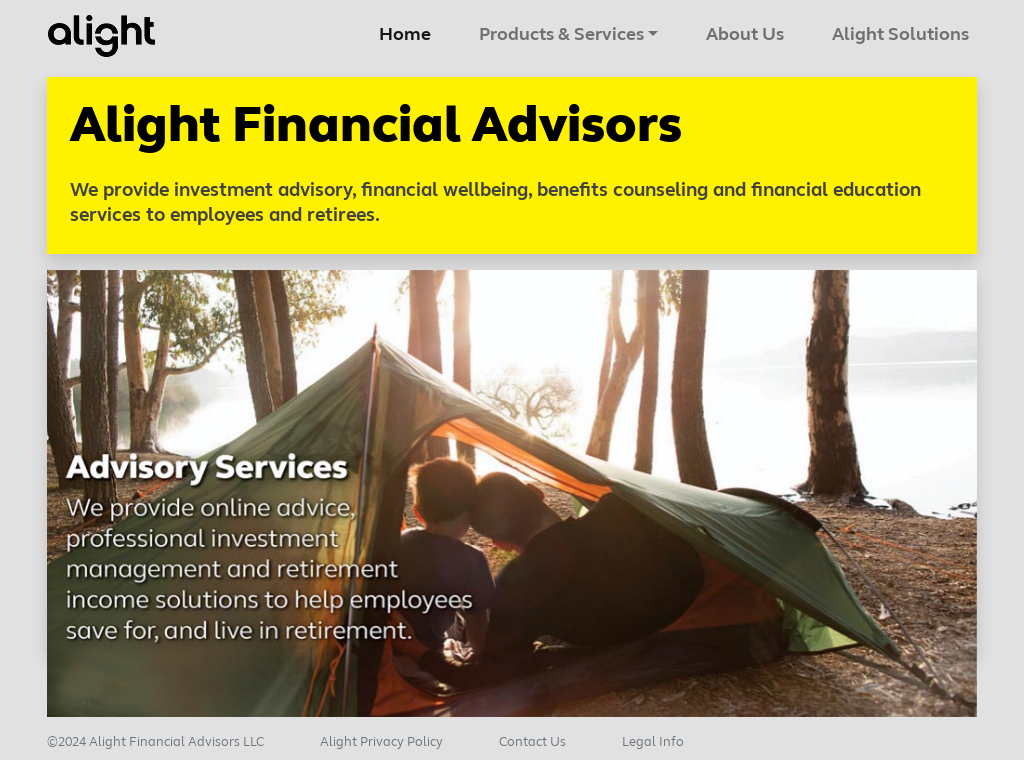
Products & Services (561, 35)
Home (409, 33)
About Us (745, 35)
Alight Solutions (900, 35)
